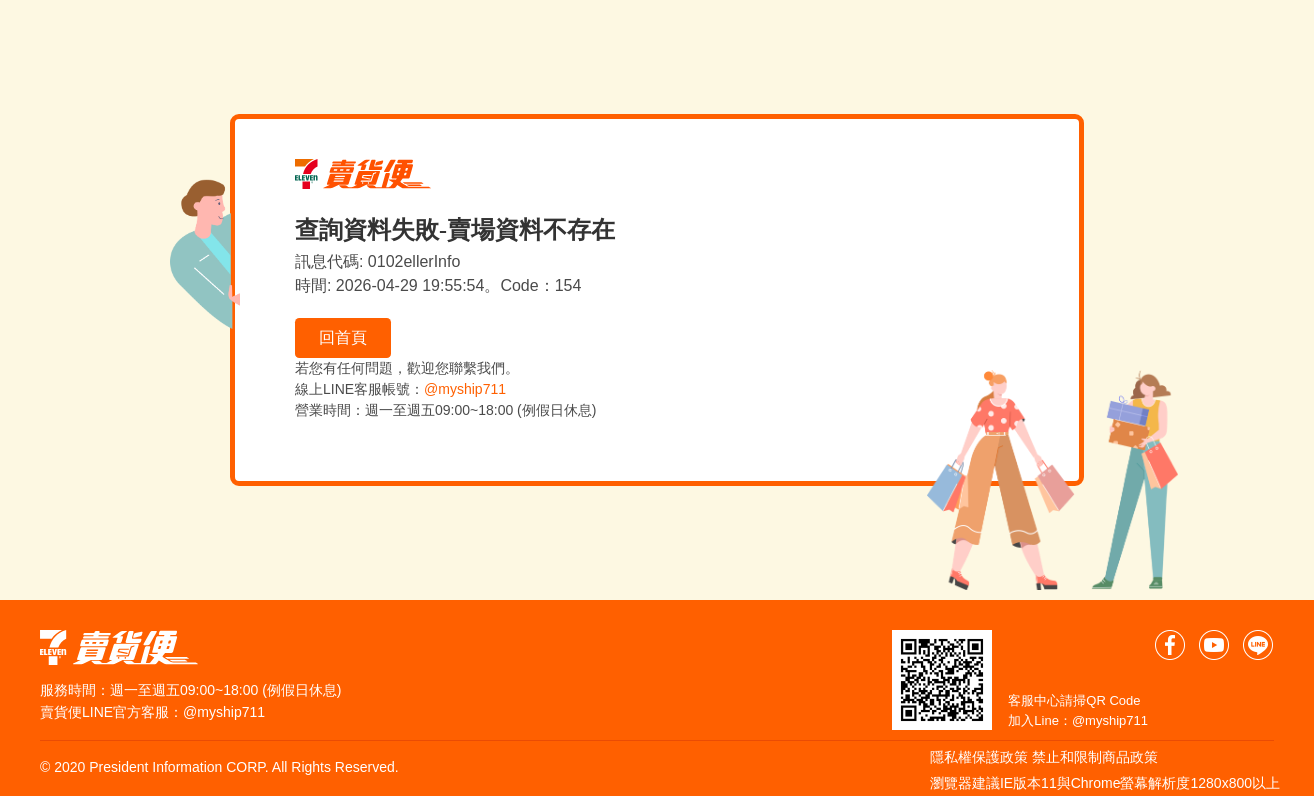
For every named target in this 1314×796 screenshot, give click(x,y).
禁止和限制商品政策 (1095, 757)
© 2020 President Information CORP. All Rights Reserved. (219, 767)
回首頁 (343, 337)
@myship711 (465, 389)
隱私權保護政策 (979, 757)
